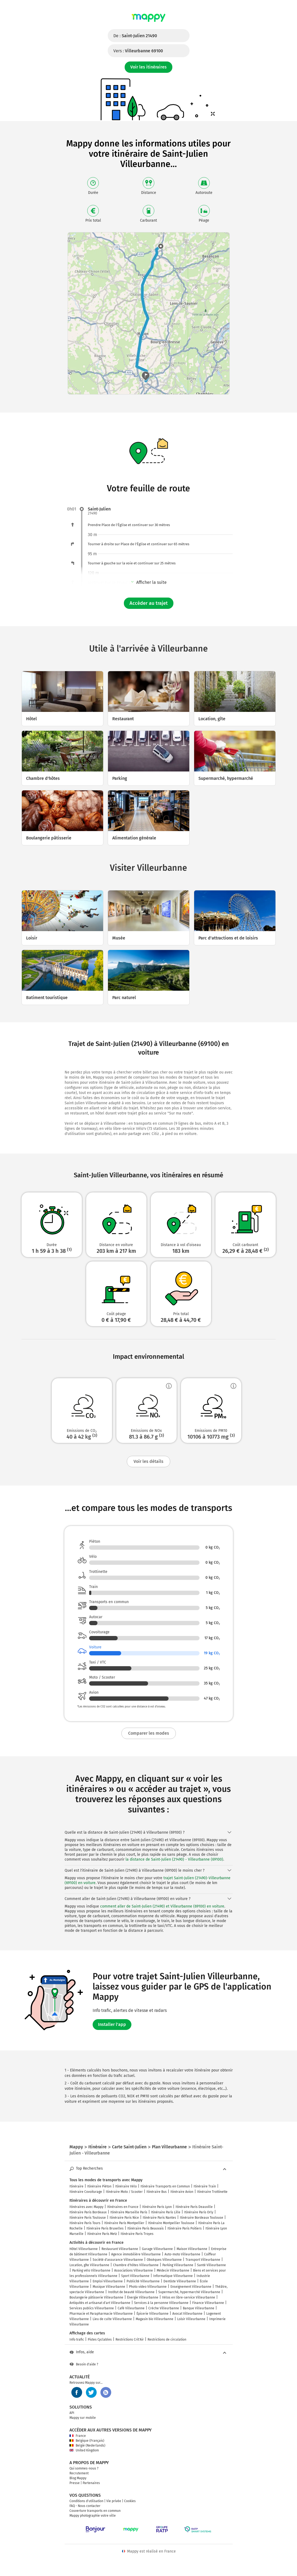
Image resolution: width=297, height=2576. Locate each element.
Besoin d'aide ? (83, 2364)
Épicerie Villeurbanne (153, 2314)
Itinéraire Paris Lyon (157, 2207)
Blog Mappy (77, 2478)
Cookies (130, 2501)
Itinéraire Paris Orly (198, 2212)
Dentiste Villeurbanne (179, 2281)
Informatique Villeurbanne (173, 2276)
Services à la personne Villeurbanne (161, 2303)
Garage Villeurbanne (157, 2249)
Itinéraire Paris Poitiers (184, 2228)
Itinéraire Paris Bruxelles (105, 2228)
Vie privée (113, 2501)
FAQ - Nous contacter (84, 2506)
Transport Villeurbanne (203, 2260)
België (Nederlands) (87, 2445)
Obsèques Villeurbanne (164, 2260)
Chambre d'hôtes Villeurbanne (136, 2265)
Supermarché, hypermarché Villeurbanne (189, 2292)
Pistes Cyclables (100, 2339)
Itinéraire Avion (181, 2192)
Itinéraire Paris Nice (124, 2218)
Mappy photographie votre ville (92, 2515)
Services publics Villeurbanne (91, 2308)
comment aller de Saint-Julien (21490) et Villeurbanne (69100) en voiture (162, 1906)
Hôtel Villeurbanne (83, 2249)
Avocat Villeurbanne (187, 2314)
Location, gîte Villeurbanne (89, 2265)
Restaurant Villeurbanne (120, 2249)
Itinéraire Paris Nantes (159, 2218)
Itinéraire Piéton (99, 2186)
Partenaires (91, 2483)
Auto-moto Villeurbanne (182, 2254)
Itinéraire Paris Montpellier (124, 2223)
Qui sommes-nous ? (84, 2468)
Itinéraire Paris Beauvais (145, 2228)
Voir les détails (148, 1461)
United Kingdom (84, 2450)
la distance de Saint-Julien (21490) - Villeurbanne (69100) (174, 1859)
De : (135, 35)
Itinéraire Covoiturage (85, 2192)
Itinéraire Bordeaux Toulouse (201, 2218)
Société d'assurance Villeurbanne (118, 2260)
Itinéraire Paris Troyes (137, 2234)
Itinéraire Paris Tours (84, 2223)
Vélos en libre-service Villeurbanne (188, 2297)
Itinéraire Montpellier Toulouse (171, 2223)
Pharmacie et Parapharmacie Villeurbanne (101, 2314)
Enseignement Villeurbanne (190, 2287)
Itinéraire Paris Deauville (194, 2207)
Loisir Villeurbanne (191, 2319)
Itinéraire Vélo (126, 2186)
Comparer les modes (148, 1733)
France (77, 2436)
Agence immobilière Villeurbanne (136, 2254)
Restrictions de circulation (167, 2339)
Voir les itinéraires (148, 67)
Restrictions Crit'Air (130, 2339)
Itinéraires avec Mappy (86, 2207)
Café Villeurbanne (131, 2308)
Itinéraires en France (122, 2207)
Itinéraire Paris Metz (102, 2234)
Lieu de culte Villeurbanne (112, 2319)
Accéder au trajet (149, 603)
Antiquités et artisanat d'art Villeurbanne (99, 2303)
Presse (74, 2483)
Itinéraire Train (205, 2186)
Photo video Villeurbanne (148, 2287)
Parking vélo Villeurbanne (91, 2270)
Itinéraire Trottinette (212, 2192)
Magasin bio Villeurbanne (154, 2319)
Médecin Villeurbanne (173, 2270)
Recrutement (79, 2473)
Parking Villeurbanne (177, 2265)
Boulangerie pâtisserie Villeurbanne (96, 2297)
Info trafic (76, 2339)
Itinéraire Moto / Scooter (124, 2192)
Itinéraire (76, 2186)
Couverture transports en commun (95, 2511)
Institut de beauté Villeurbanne (131, 2292)
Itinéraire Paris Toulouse (87, 2218)
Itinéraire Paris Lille (165, 2212)
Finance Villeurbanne (208, 2303)
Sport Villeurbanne (135, 2276)
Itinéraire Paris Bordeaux (88, 2212)
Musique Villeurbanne (109, 2287)
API (71, 2413)
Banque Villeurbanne (198, 2308)
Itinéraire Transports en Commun (165, 2186)
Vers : (138, 50)
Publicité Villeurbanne (143, 2281)
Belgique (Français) (86, 2441)
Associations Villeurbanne (133, 2270)
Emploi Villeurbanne (108, 2281)
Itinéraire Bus (156, 2192)
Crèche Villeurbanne (163, 2308)
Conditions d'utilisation (86, 2501)
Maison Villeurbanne (192, 2249)
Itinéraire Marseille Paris (128, 2212)
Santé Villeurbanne (211, 2265)
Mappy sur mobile (82, 2418)
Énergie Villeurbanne (142, 2297)
